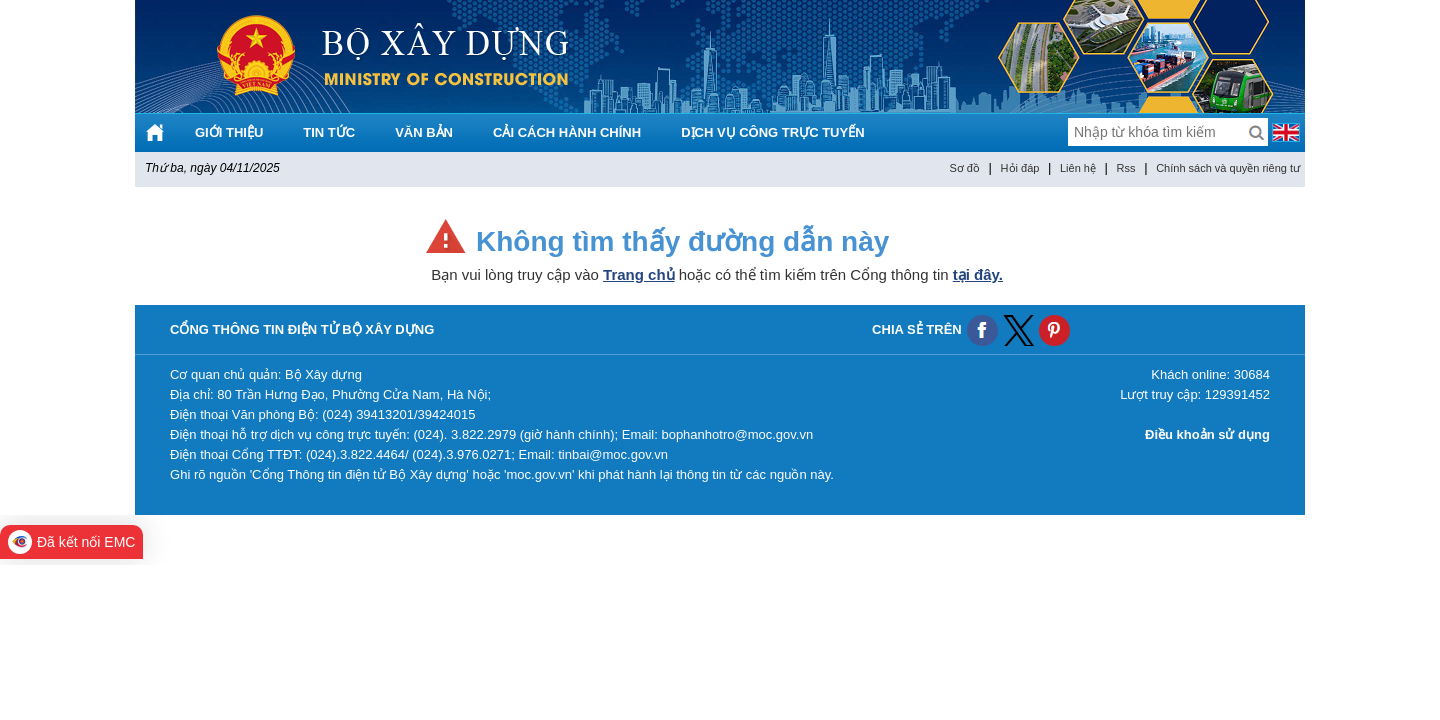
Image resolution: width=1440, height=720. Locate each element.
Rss (1126, 168)
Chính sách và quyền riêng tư (1228, 168)
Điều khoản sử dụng (1207, 434)
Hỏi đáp (1020, 168)
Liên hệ (1078, 168)
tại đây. (978, 274)
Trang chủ (639, 274)
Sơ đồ (964, 168)
